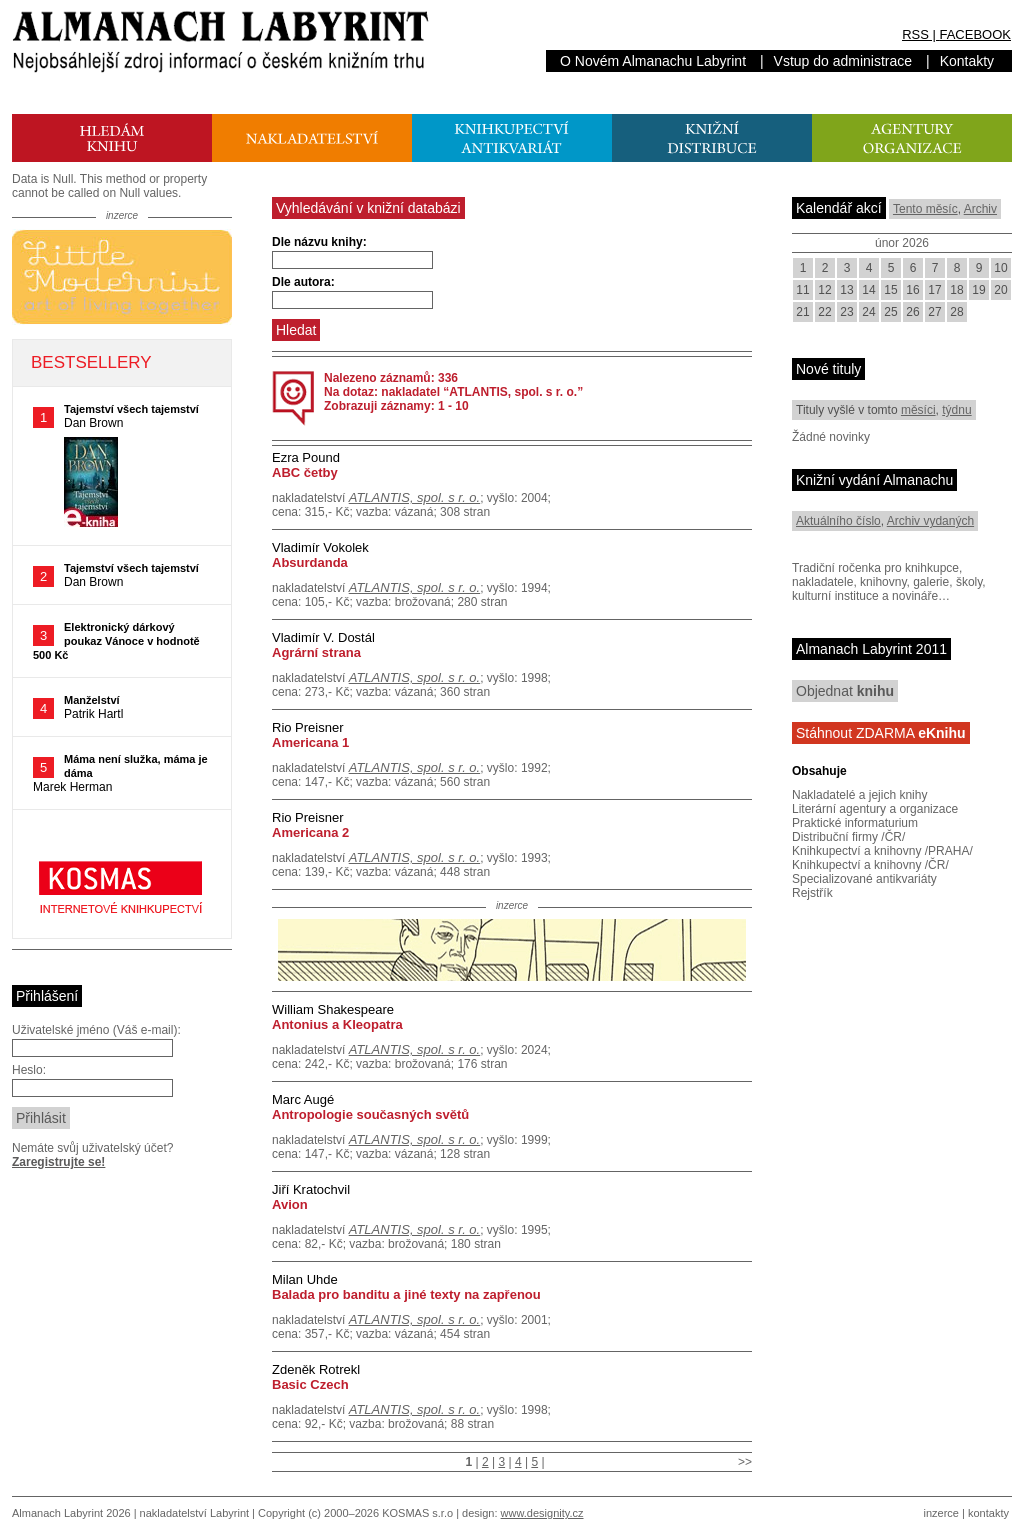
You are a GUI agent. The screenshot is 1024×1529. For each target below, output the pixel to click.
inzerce (941, 1513)
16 (912, 290)
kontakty (988, 1513)
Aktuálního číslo (838, 521)
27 (934, 312)
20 (1000, 290)
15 (890, 290)
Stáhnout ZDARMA (881, 733)
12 (824, 290)
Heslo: (29, 1070)
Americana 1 (310, 742)
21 (802, 312)
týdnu (956, 410)
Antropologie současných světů (370, 1114)
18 (956, 290)
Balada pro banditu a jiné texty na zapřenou (406, 1294)
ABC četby (305, 472)
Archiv (980, 209)
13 (846, 290)
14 (868, 290)
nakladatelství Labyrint (194, 1513)
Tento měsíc (925, 209)
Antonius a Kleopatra (337, 1024)
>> (745, 1462)
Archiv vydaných (930, 521)
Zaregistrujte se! (58, 1162)
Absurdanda (310, 562)
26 (912, 312)
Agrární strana (316, 652)
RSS (915, 34)
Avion (290, 1204)
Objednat (845, 691)
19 (978, 290)
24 (868, 312)
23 (846, 312)
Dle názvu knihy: (319, 242)
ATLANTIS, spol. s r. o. (414, 497)
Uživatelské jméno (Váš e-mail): (96, 1030)
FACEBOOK (975, 34)
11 (802, 290)
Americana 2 (310, 832)
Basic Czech (310, 1384)
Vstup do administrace (843, 61)
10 (1000, 268)
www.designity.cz (542, 1513)
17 (934, 290)
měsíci (918, 410)
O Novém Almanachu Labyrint (653, 61)
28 (956, 312)
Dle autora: (303, 282)
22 (824, 312)
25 (890, 312)
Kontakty (967, 61)
